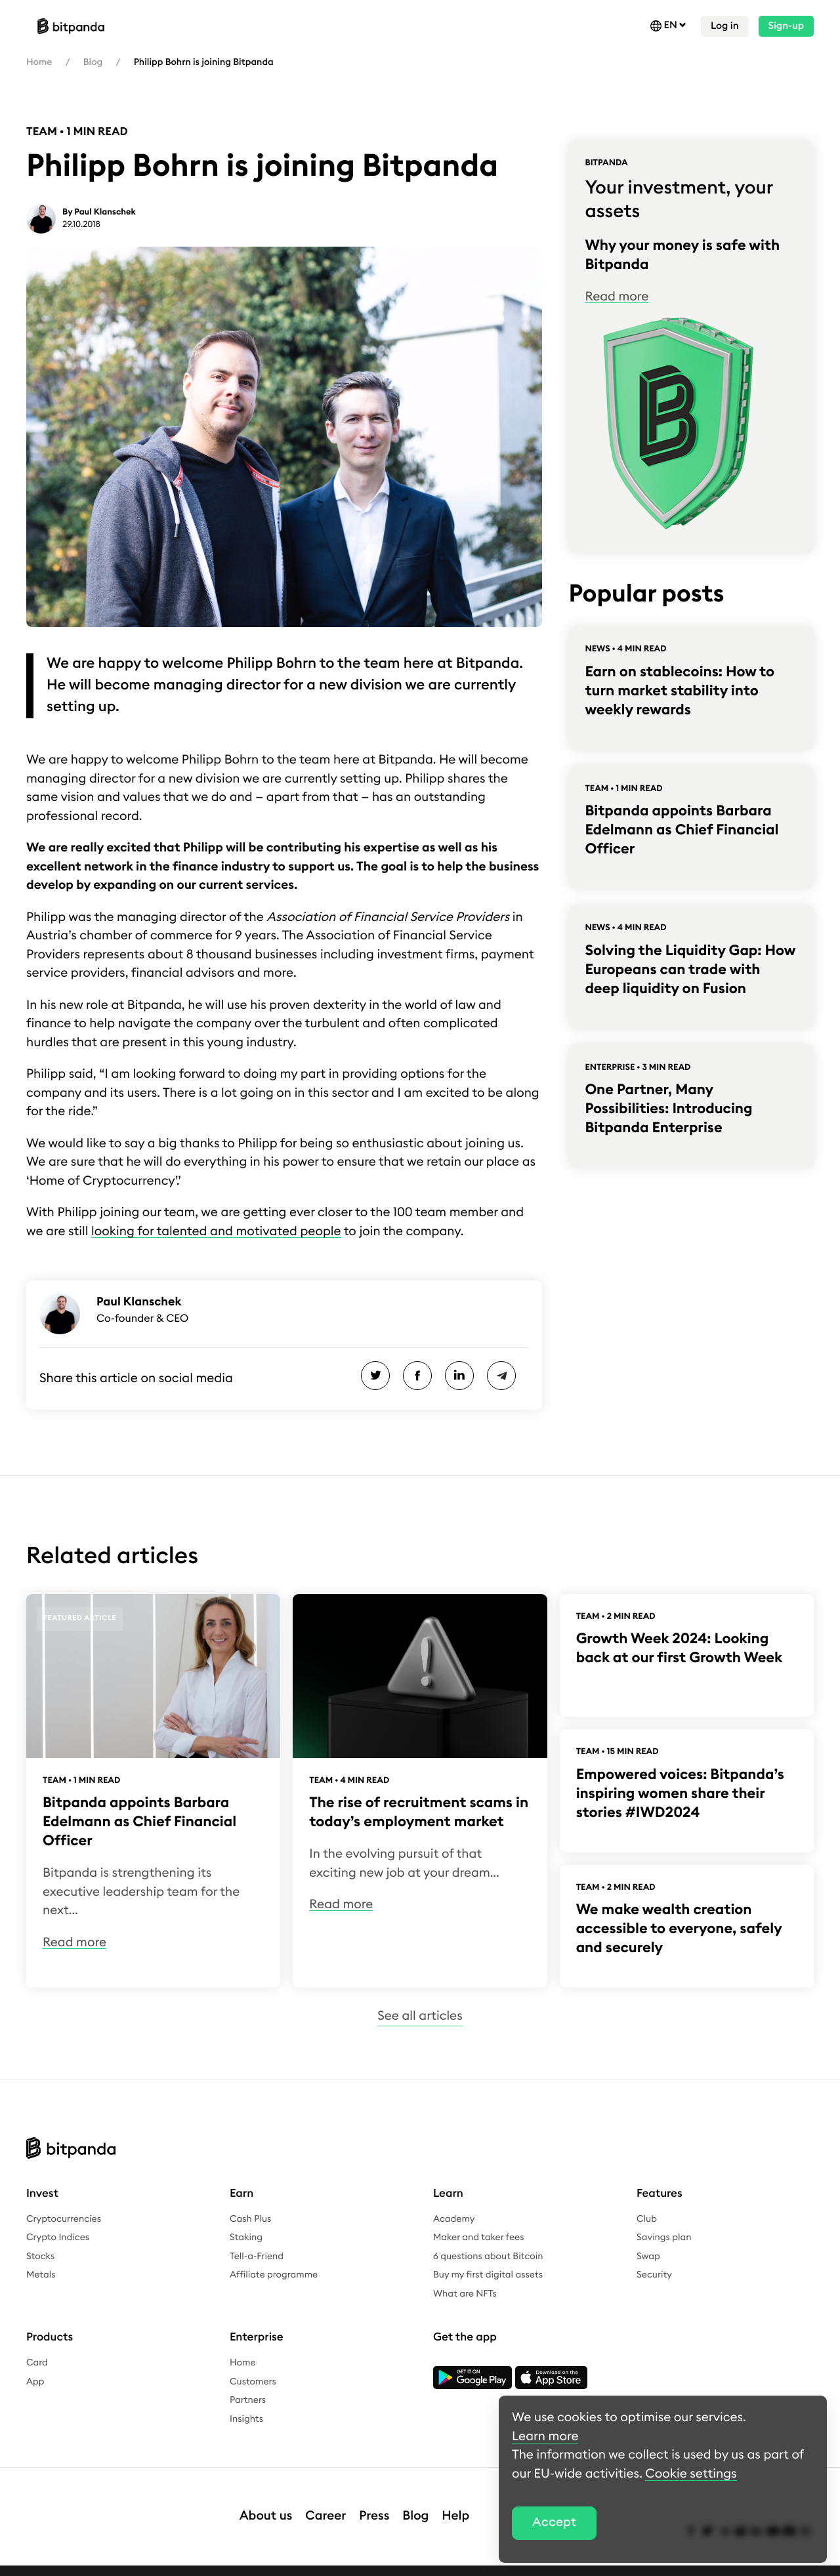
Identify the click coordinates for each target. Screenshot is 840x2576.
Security (654, 2275)
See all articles (419, 2016)
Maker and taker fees (478, 2237)
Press (374, 2503)
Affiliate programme (274, 2275)
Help (455, 2503)
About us (266, 2503)
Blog (92, 62)
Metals (41, 2275)
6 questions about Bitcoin (488, 2256)
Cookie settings (467, 2563)
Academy (453, 2219)
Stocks (40, 2256)
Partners (248, 2400)
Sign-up (786, 26)
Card (37, 2362)
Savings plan (664, 2237)
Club (647, 2219)
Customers (253, 2381)
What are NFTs (465, 2294)
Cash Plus (250, 2219)
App (35, 2381)
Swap (648, 2256)
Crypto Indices (57, 2237)
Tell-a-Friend (257, 2256)
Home (39, 62)
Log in (725, 26)
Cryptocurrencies (63, 2219)
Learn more (545, 2436)
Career (325, 2503)
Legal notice (53, 2563)
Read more (616, 297)
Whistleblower (264, 2563)
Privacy (109, 2563)
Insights (246, 2419)
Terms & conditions (179, 2563)
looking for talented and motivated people (216, 1231)
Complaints (333, 2563)
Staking (246, 2237)
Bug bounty (396, 2563)
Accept (554, 2522)
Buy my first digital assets (488, 2275)
